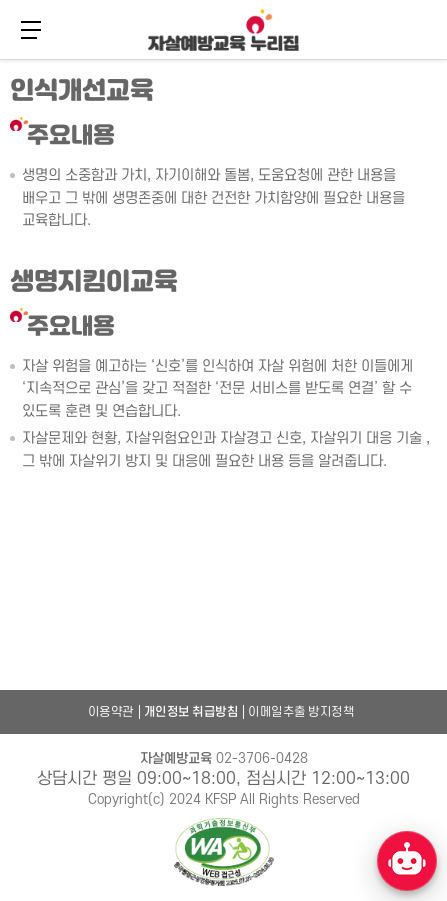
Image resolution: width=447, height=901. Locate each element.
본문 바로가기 (0, 57)
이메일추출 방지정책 (301, 712)
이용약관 (111, 712)
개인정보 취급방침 (191, 712)
